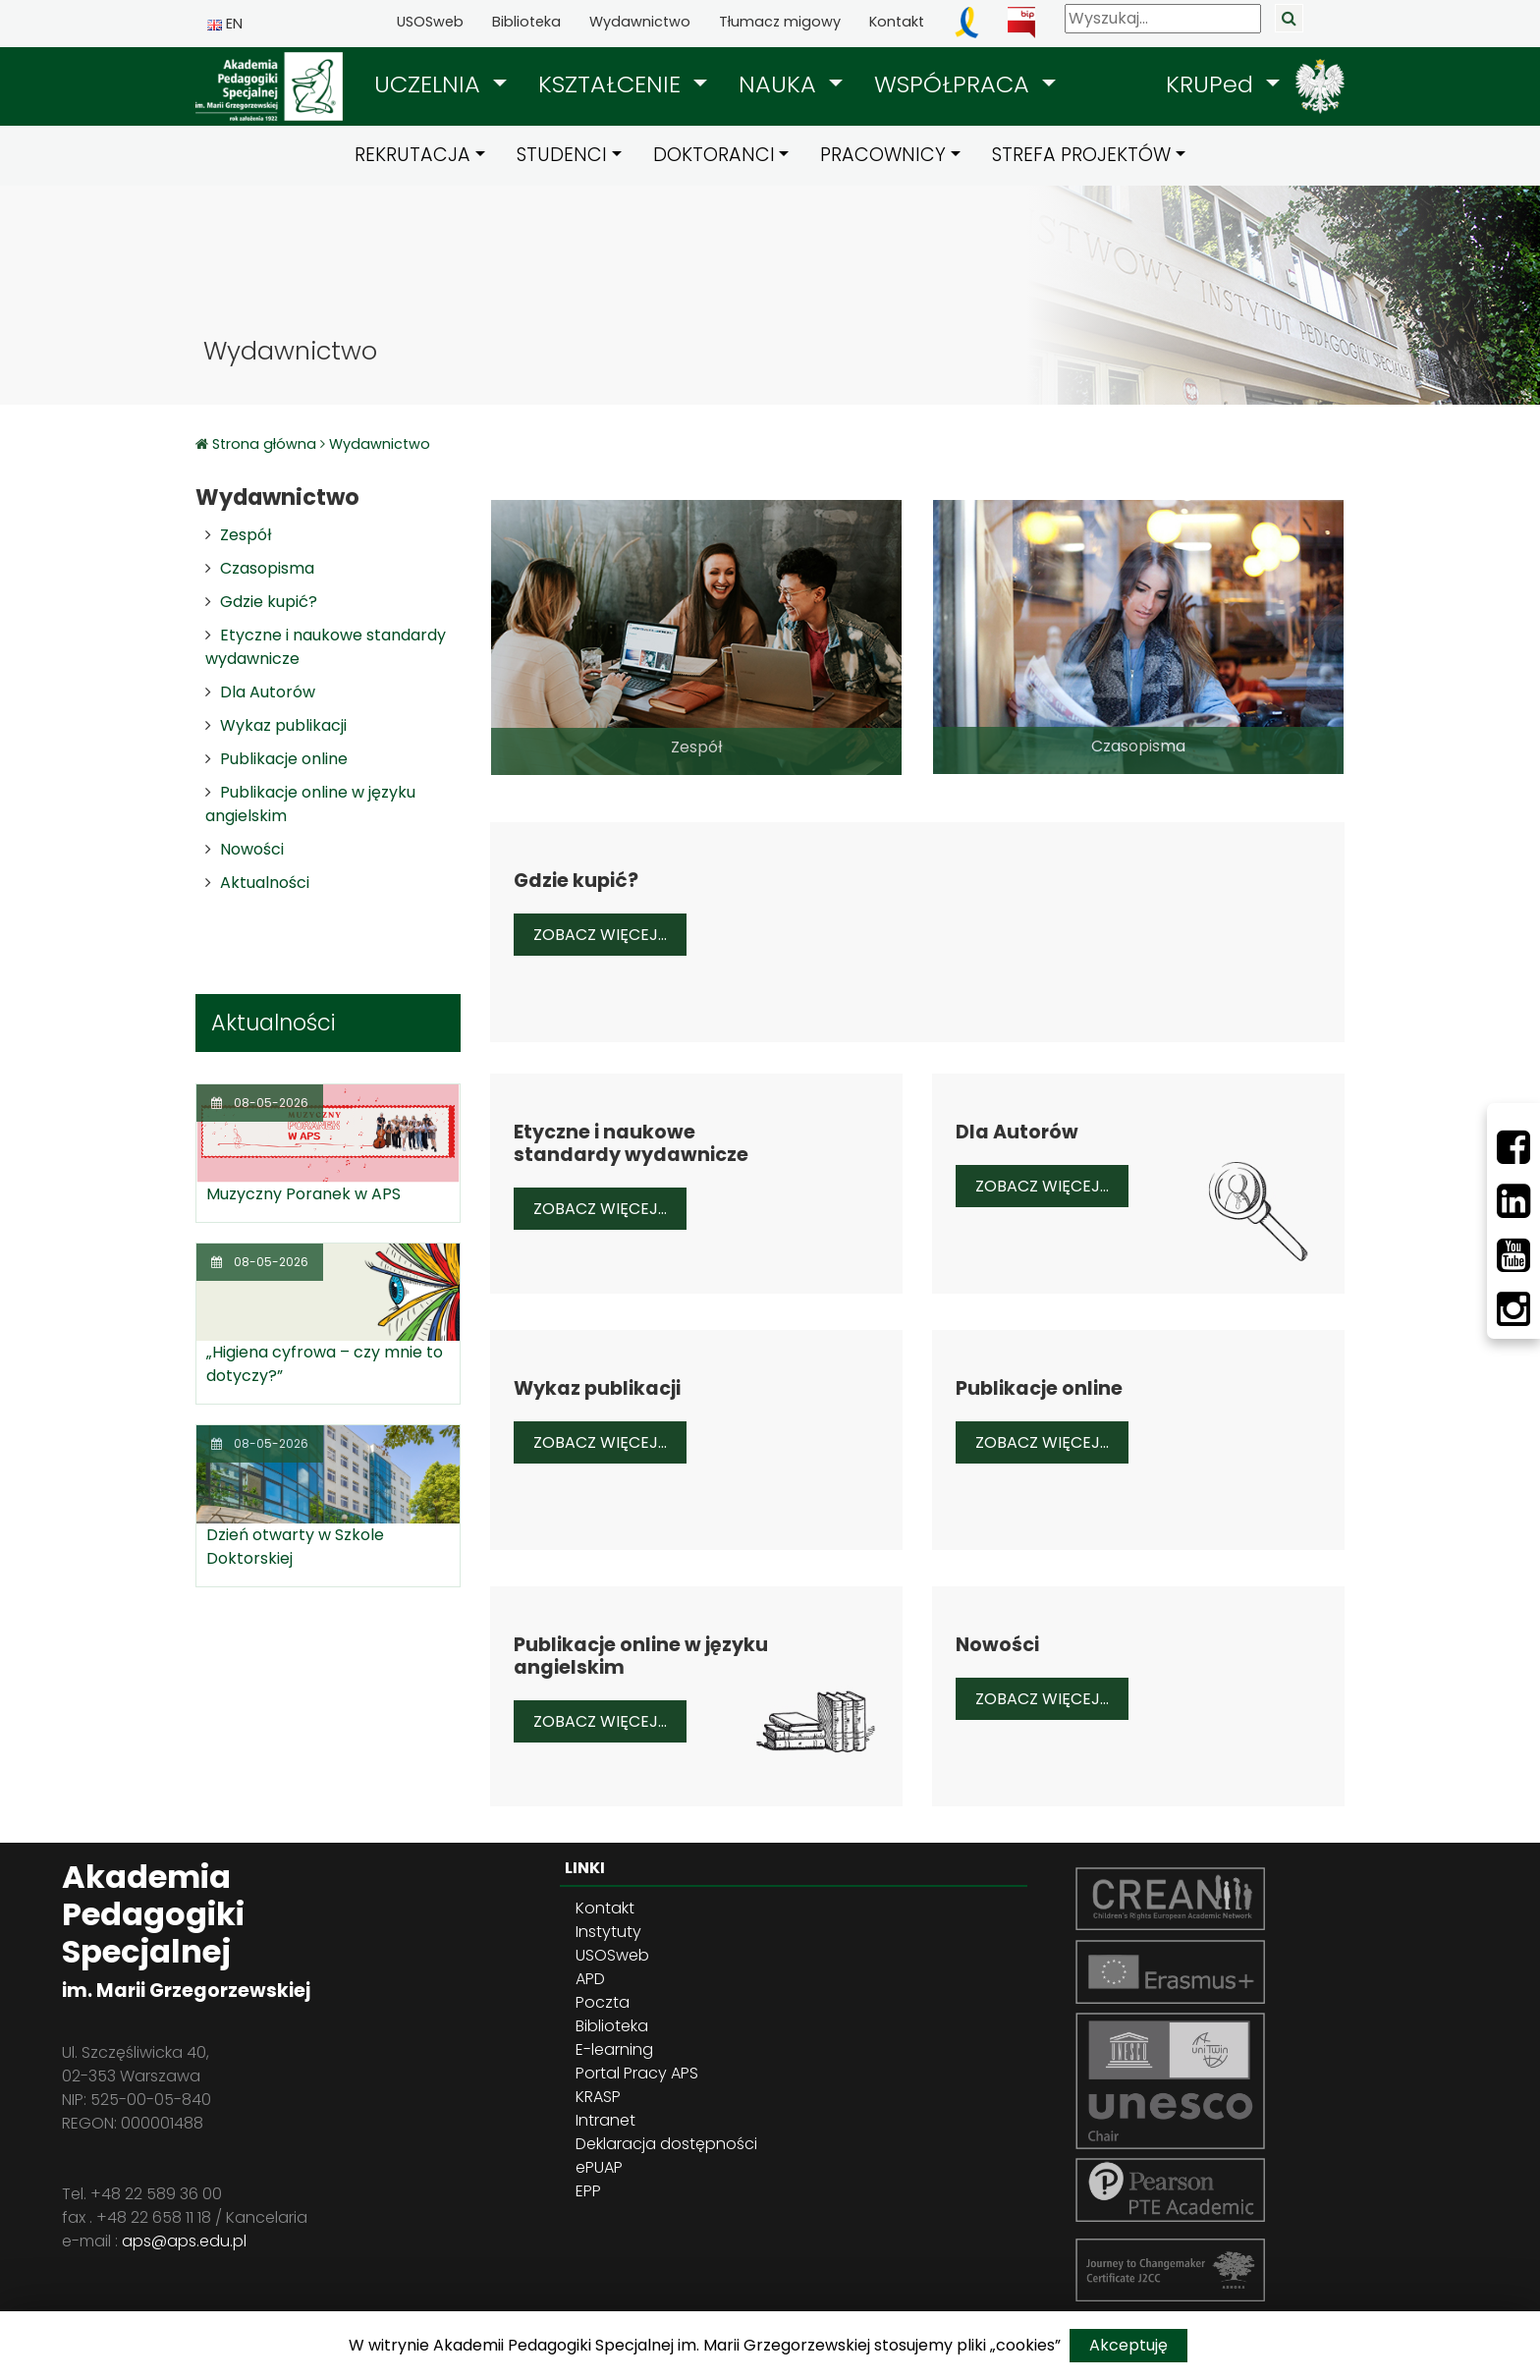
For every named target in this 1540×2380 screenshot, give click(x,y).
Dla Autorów (267, 692)
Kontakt (896, 21)
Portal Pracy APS (637, 2073)
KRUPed (1213, 84)
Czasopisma (267, 568)
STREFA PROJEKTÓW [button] (1081, 154)
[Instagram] (1513, 1309)
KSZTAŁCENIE (613, 84)
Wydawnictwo (639, 21)
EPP (588, 2191)
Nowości (252, 849)
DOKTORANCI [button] (714, 154)
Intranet (605, 2120)
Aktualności (264, 882)
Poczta (603, 2002)
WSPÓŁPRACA (955, 84)
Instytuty (608, 1931)
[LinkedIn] (1513, 1201)
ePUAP (599, 2167)
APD (590, 1978)
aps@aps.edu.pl (184, 2241)
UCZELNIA (430, 84)
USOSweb (430, 21)
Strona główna (266, 444)
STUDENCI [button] (562, 154)
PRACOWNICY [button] (883, 154)
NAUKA (781, 84)
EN (225, 23)
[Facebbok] (1513, 1147)
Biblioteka (526, 21)
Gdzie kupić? (268, 601)
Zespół (245, 535)
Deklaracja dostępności (666, 2143)
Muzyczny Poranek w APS (303, 1194)
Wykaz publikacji (283, 725)
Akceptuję (1128, 2345)
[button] (440, 84)
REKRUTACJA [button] (412, 154)
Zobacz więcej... (610, 934)
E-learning (614, 2049)
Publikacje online (284, 758)
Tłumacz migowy (780, 21)
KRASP (598, 2096)
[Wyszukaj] (1163, 18)
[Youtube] (1513, 1255)
